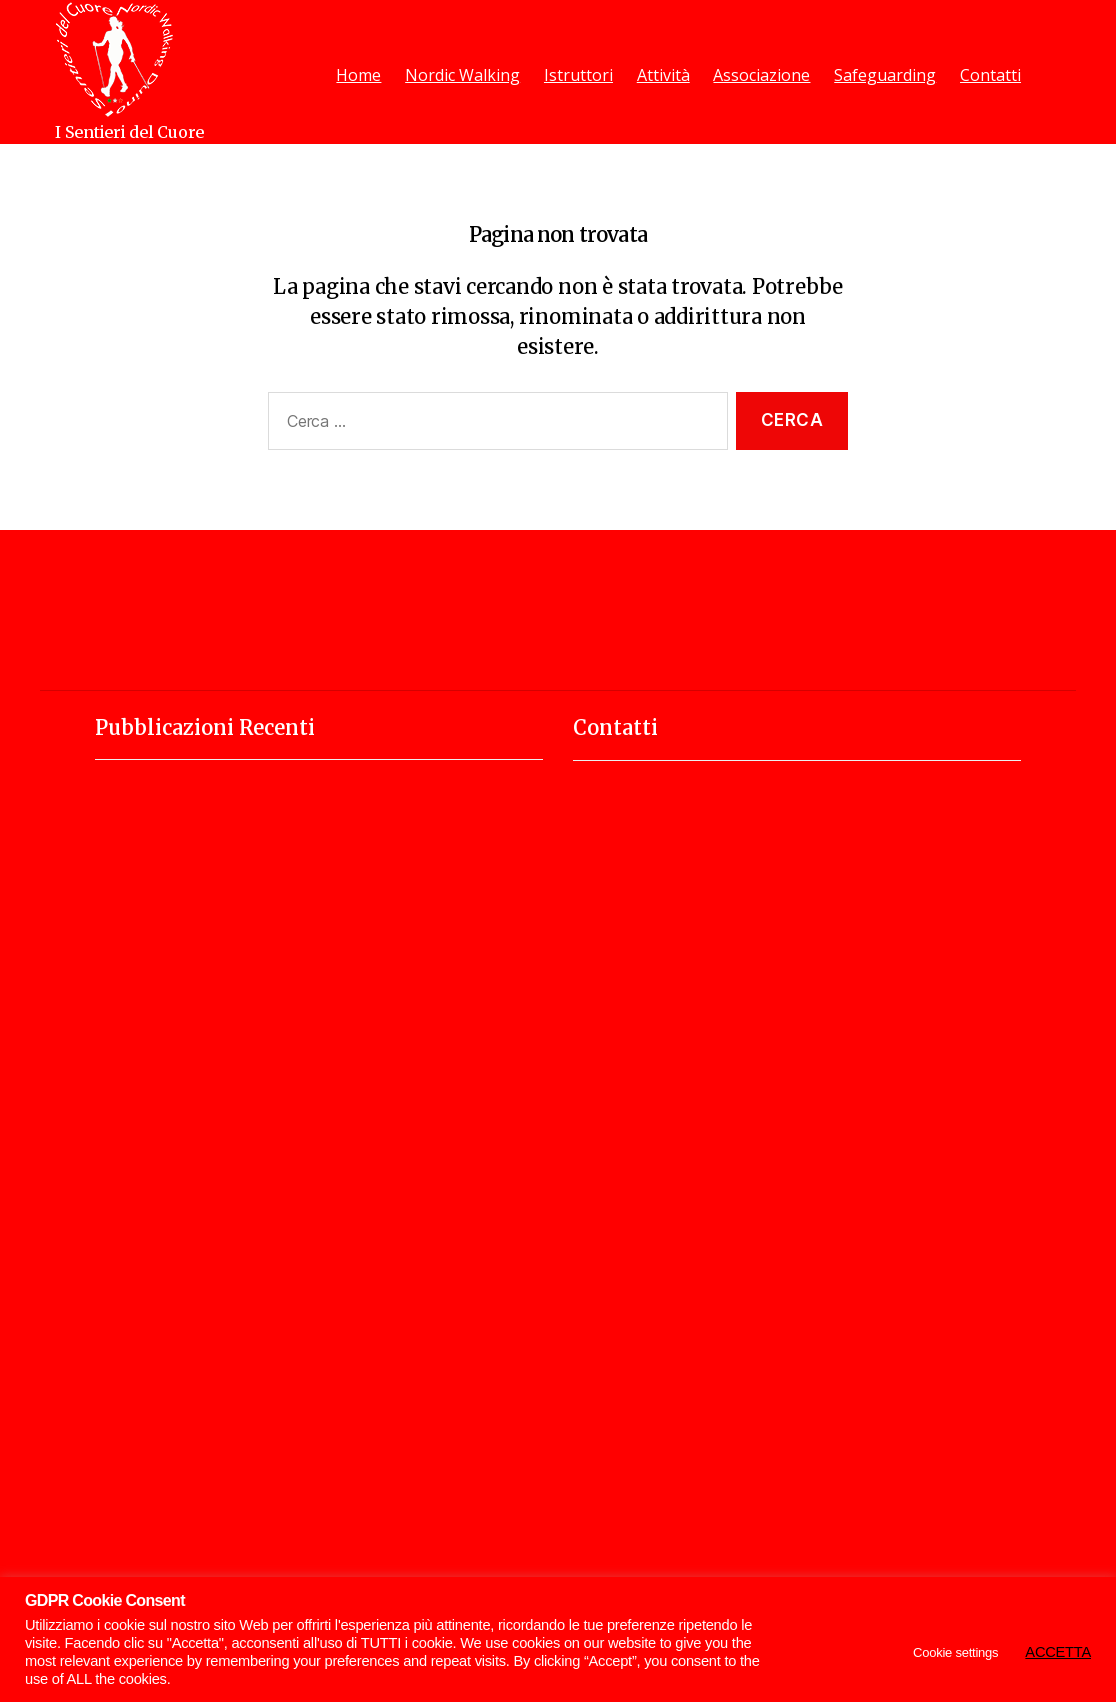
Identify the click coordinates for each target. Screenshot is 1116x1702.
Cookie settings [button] (955, 1652)
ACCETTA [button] (1058, 1652)
